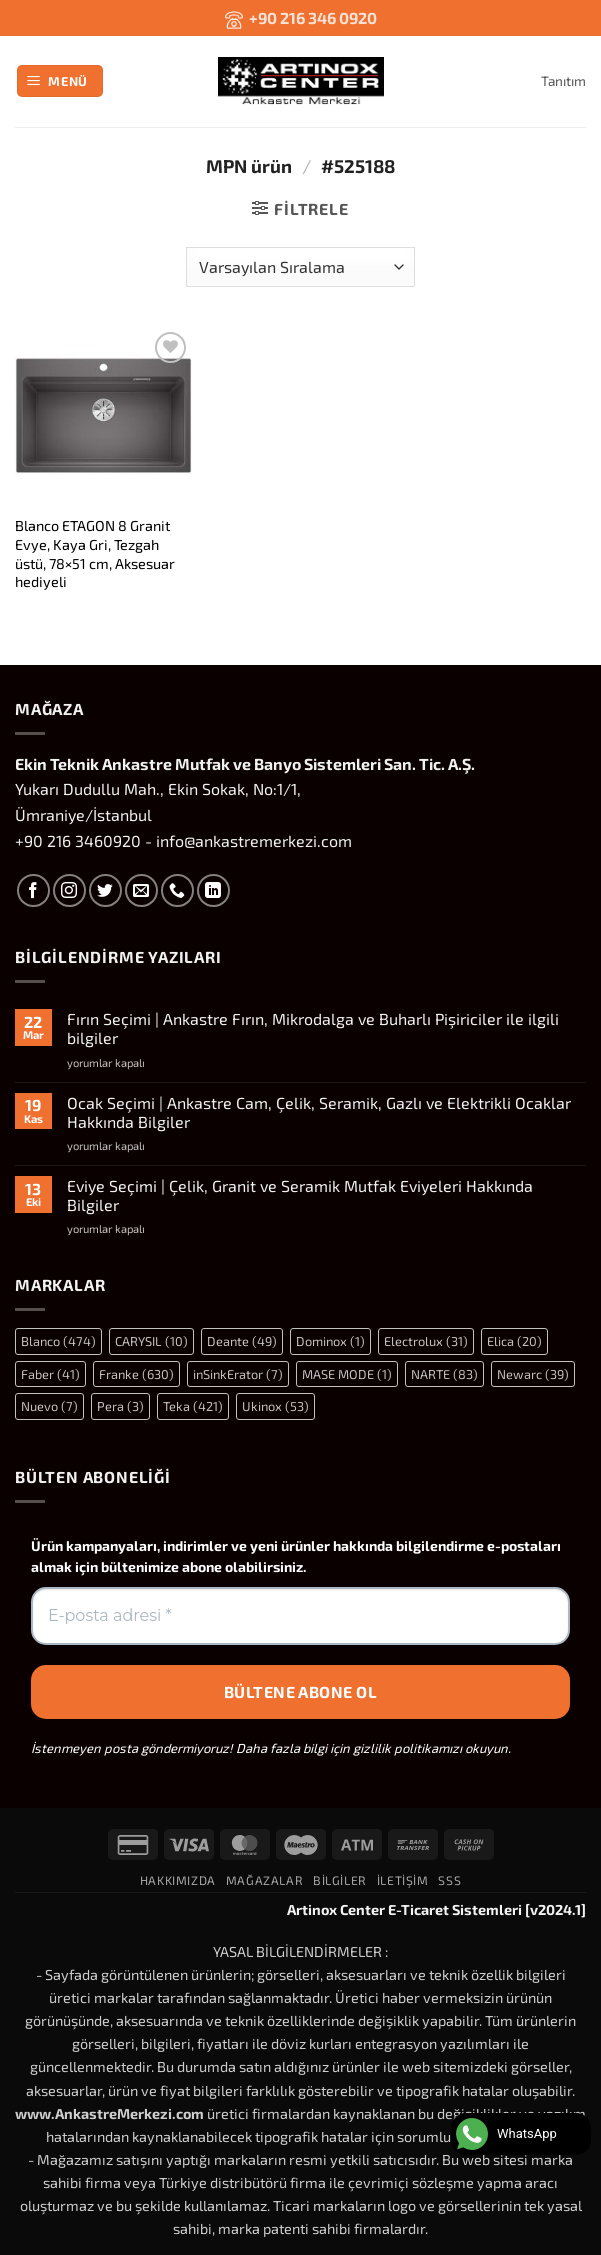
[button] (60, 81)
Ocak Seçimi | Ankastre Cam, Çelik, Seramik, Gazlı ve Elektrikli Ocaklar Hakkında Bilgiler (319, 1112)
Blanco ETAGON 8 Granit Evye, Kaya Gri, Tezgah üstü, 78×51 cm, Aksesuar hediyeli (95, 553)
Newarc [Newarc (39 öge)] (533, 1374)
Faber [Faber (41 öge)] (50, 1374)
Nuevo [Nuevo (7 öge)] (49, 1406)
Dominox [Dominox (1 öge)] (330, 1341)
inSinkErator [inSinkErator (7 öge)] (238, 1374)
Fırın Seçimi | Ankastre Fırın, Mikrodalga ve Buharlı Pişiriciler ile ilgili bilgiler (313, 1028)
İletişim (403, 1880)
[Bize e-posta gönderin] (141, 890)
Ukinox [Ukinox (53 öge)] (275, 1406)
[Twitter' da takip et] (105, 890)
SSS (449, 1880)
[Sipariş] (300, 267)
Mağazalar (265, 1880)
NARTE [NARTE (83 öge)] (444, 1374)
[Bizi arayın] (177, 890)
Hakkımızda (178, 1880)
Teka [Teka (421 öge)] (193, 1406)
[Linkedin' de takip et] (213, 890)
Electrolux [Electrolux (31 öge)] (426, 1341)
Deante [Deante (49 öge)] (242, 1341)
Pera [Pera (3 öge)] (120, 1406)
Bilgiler (340, 1880)
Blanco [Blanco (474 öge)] (58, 1341)
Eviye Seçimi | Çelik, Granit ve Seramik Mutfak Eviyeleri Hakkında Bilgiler (300, 1195)
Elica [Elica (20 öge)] (514, 1341)
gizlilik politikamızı (407, 1748)
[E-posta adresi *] (300, 1616)
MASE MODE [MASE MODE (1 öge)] (347, 1374)
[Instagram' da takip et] (69, 890)
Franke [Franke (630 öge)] (136, 1374)
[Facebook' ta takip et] (33, 890)
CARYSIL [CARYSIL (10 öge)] (151, 1341)
